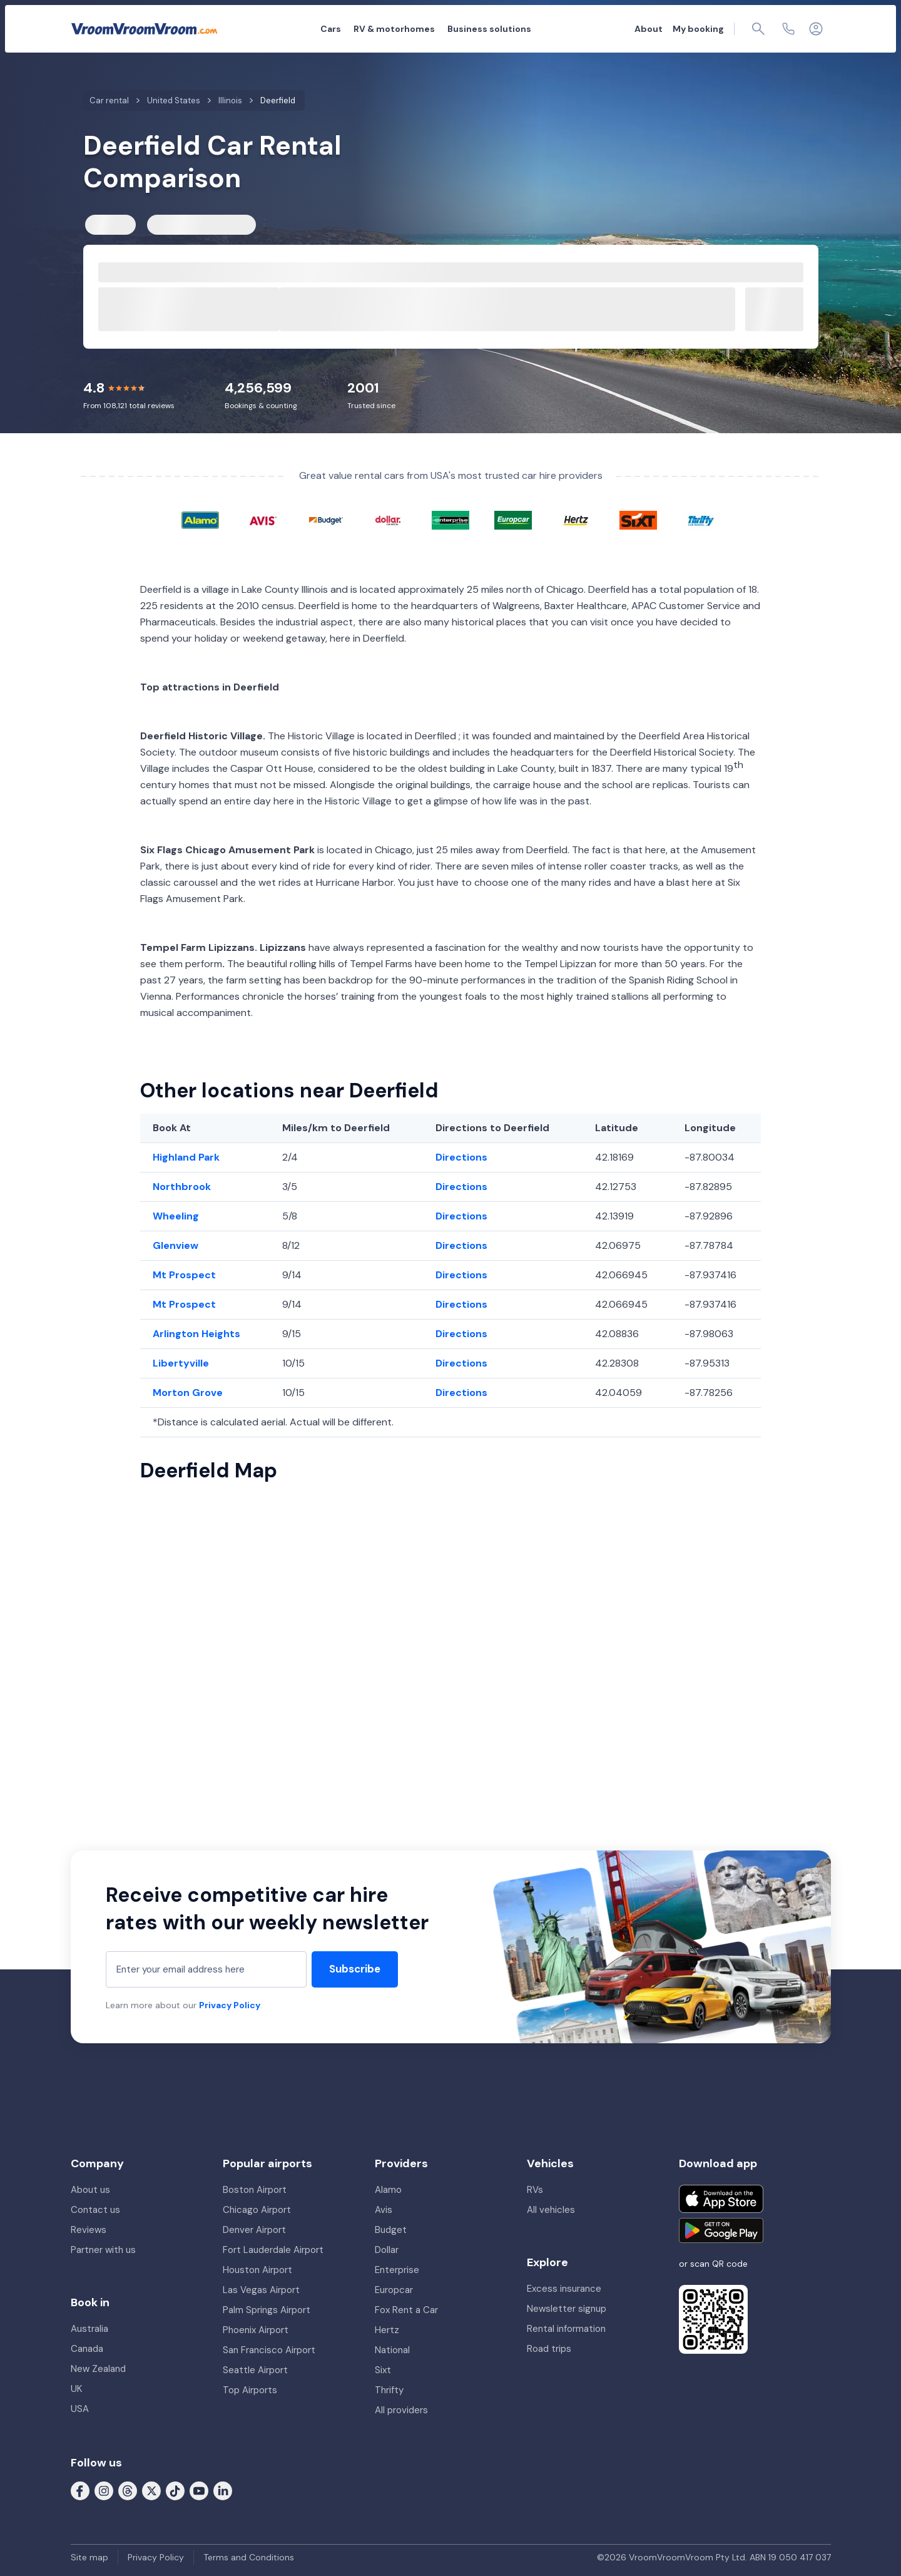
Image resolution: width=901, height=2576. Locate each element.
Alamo (388, 2189)
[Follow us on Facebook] (80, 2490)
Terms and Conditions (248, 2557)
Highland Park (186, 1157)
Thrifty (389, 2390)
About (648, 28)
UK (76, 2389)
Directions (461, 1157)
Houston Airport (257, 2270)
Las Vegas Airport (261, 2290)
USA (80, 2409)
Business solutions (489, 28)
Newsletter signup (566, 2308)
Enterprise (397, 2270)
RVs (535, 2189)
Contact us (95, 2210)
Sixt (383, 2370)
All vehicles (551, 2210)
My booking (698, 28)
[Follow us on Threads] (127, 2490)
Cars (330, 28)
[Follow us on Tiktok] (175, 2490)
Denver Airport (254, 2230)
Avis (383, 2210)
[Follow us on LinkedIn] (222, 2490)
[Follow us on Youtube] (199, 2490)
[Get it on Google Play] (721, 2230)
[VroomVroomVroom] (144, 28)
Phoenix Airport (255, 2330)
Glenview (175, 1245)
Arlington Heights (196, 1333)
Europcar (394, 2290)
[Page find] (758, 29)
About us (90, 2189)
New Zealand (98, 2369)
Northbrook (182, 1186)
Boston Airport (255, 2189)
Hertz (387, 2330)
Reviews (88, 2230)
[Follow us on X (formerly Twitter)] (151, 2490)
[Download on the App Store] (721, 2199)
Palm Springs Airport (266, 2310)
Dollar (387, 2250)
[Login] (816, 29)
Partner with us (103, 2250)
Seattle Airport (255, 2370)
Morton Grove (188, 1392)
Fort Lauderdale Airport (273, 2250)
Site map (89, 2557)
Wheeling (176, 1216)
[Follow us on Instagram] (103, 2490)
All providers (401, 2410)
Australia (89, 2328)
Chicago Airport (257, 2210)
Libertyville (181, 1363)
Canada (87, 2349)
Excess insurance (564, 2288)
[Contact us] (788, 29)
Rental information (566, 2328)
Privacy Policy (229, 2005)
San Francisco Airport (269, 2350)
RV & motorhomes (394, 28)
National (392, 2350)
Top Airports (250, 2390)
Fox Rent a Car (406, 2310)
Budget (391, 2230)
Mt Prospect (184, 1274)
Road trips (549, 2349)
